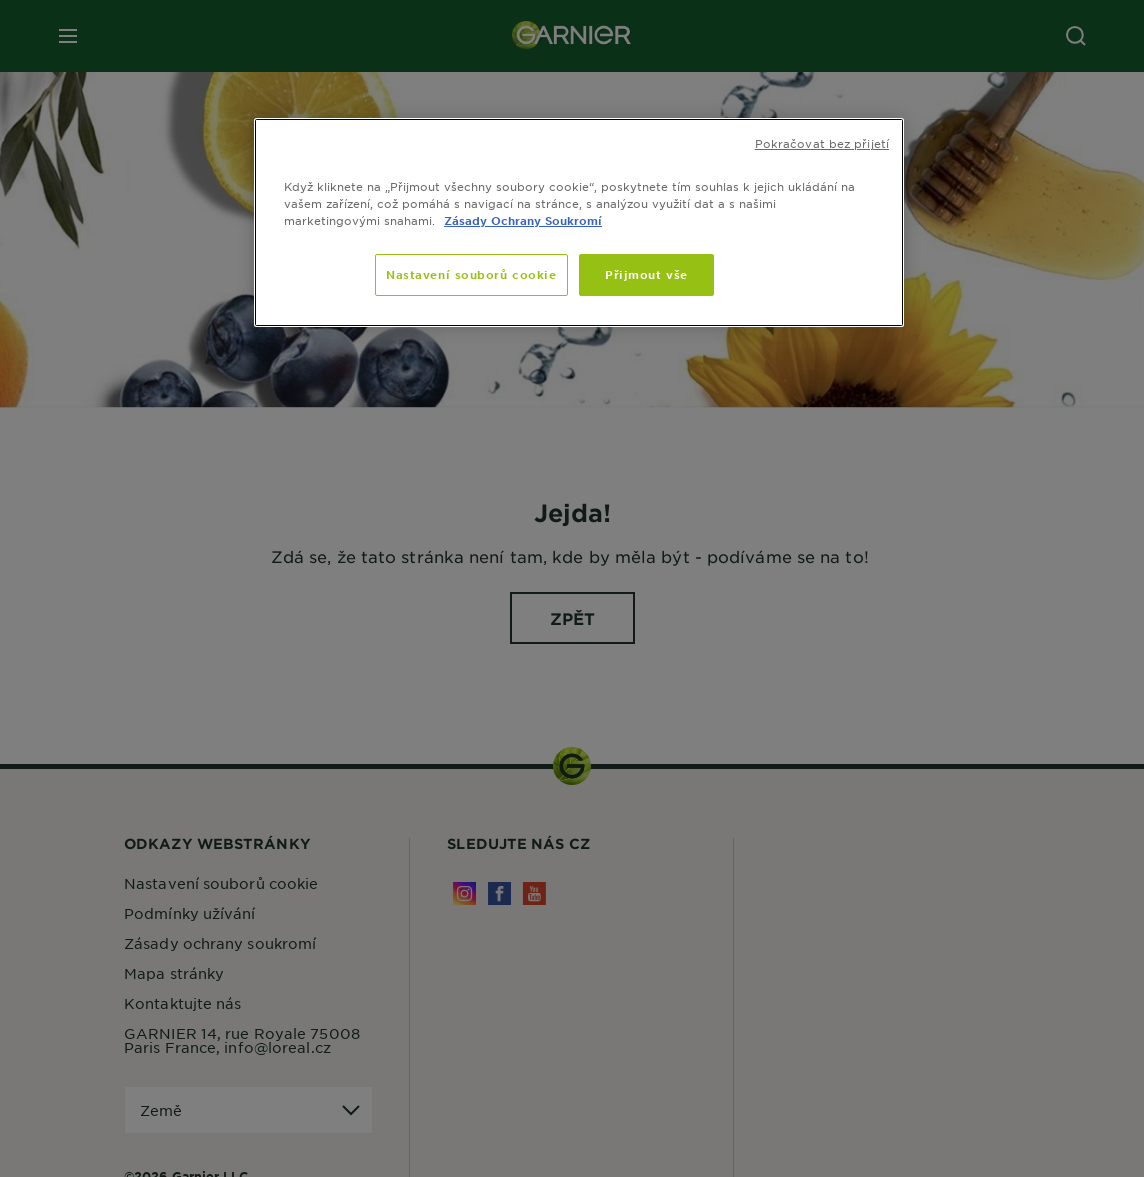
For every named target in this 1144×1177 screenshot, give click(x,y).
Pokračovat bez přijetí (822, 143)
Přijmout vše (646, 274)
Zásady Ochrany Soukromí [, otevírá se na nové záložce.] (523, 220)
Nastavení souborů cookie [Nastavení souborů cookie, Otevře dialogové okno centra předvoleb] (471, 274)
